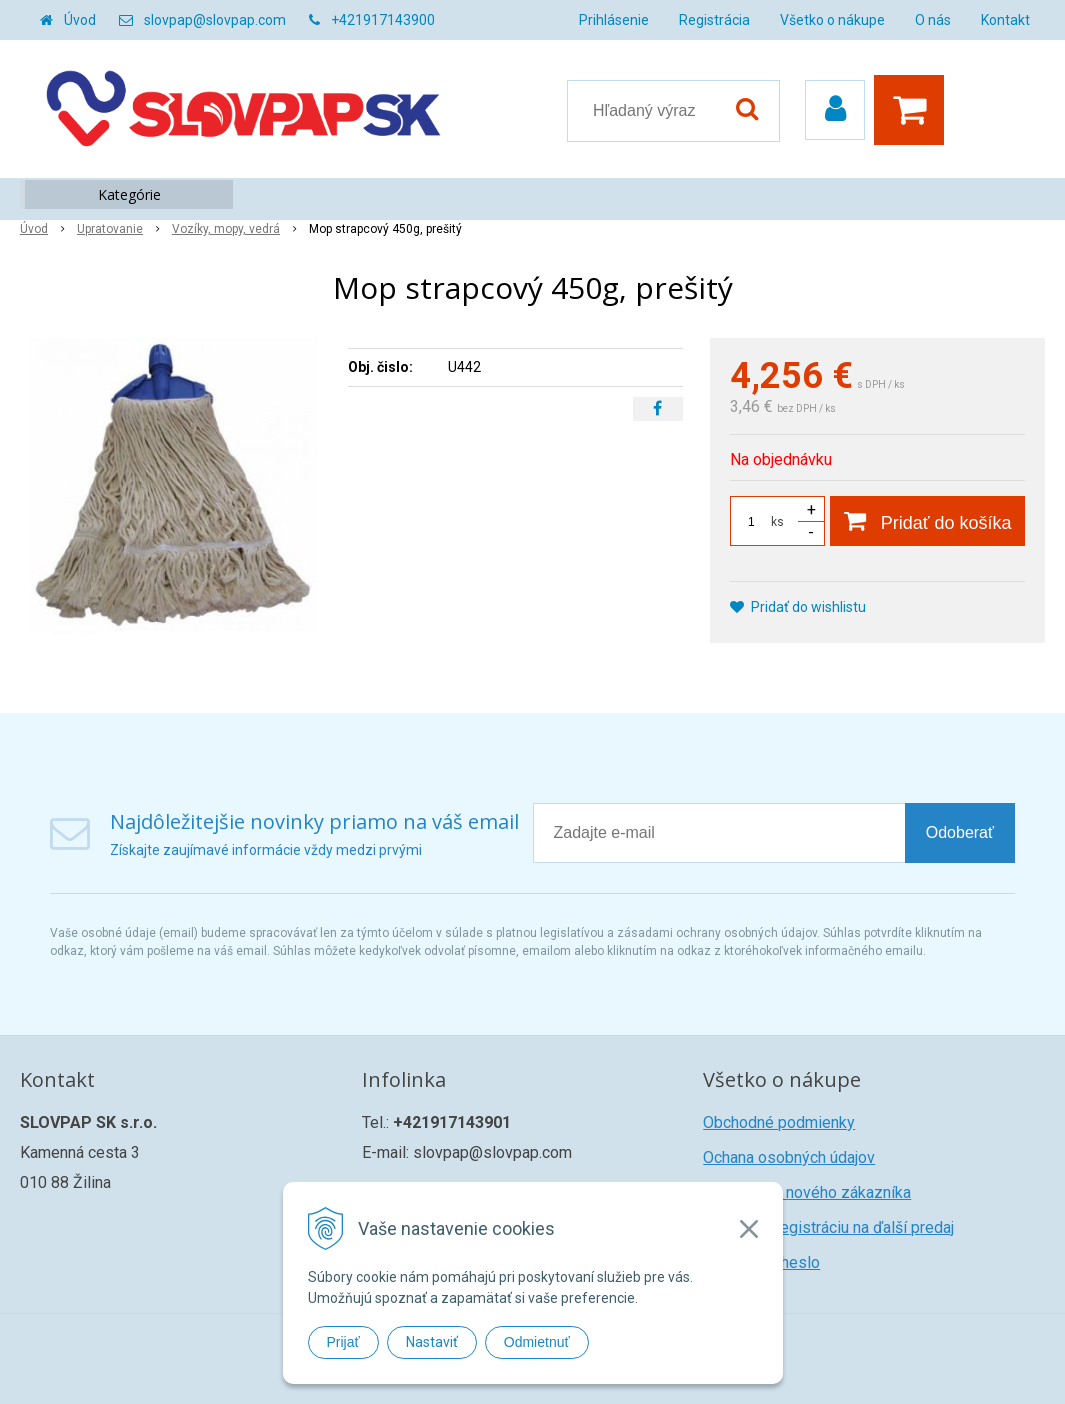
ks (777, 522)
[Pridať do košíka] (927, 521)
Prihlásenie (614, 20)
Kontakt (1005, 20)
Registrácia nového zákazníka (807, 1192)
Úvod (80, 20)
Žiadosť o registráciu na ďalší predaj (828, 1227)
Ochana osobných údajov (789, 1157)
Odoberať (960, 832)
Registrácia (714, 20)
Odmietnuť (537, 1342)
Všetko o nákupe (832, 20)
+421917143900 (383, 20)
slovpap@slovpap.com (215, 20)
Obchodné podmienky (779, 1122)
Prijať (343, 1342)
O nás (933, 20)
